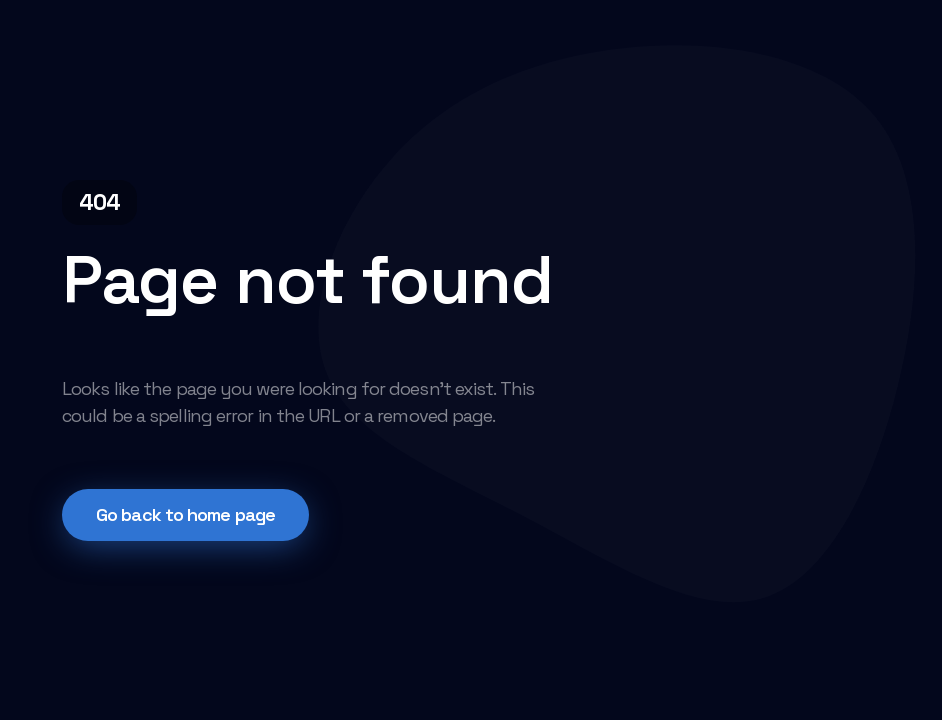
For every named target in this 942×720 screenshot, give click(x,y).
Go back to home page (185, 514)
